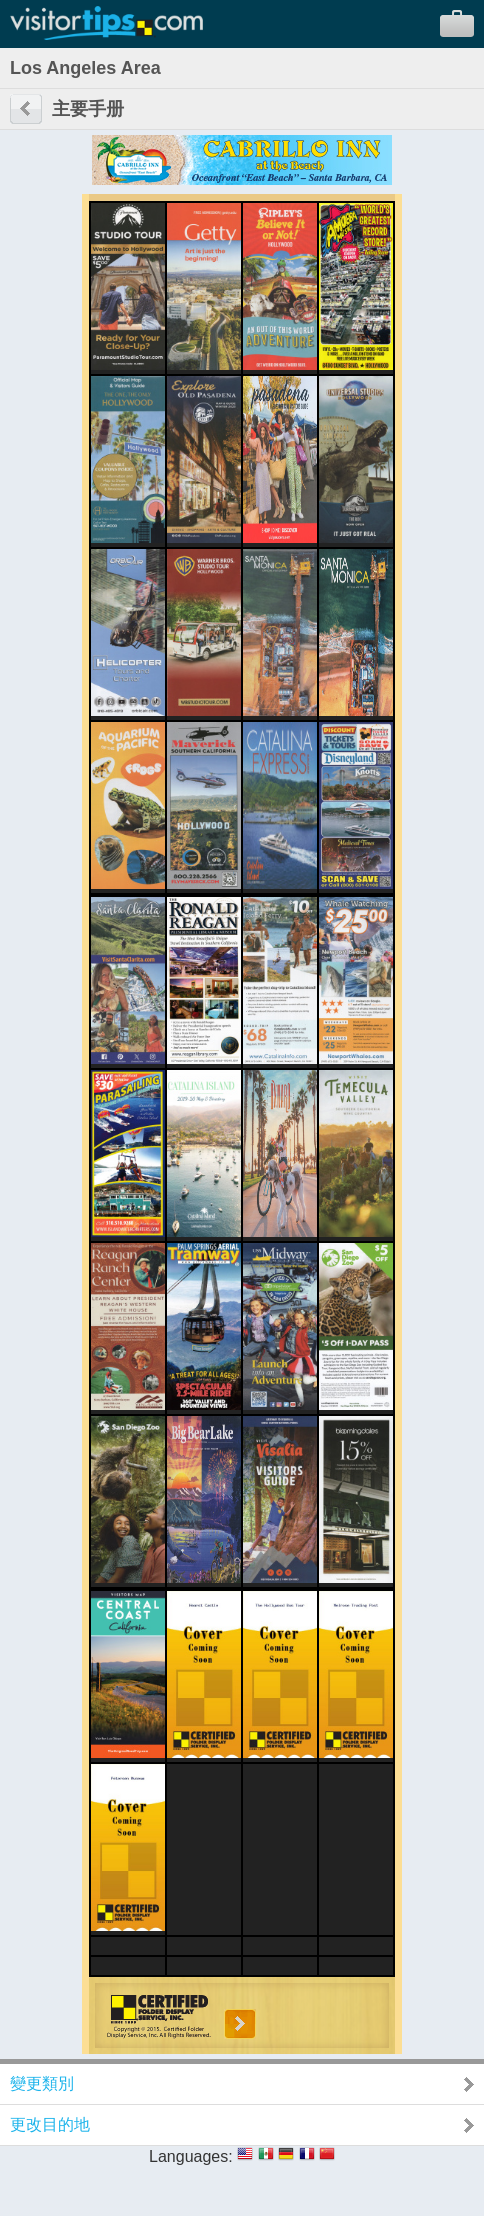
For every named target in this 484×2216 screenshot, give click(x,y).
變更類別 (42, 2083)
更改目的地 (50, 2124)
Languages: (191, 2156)
